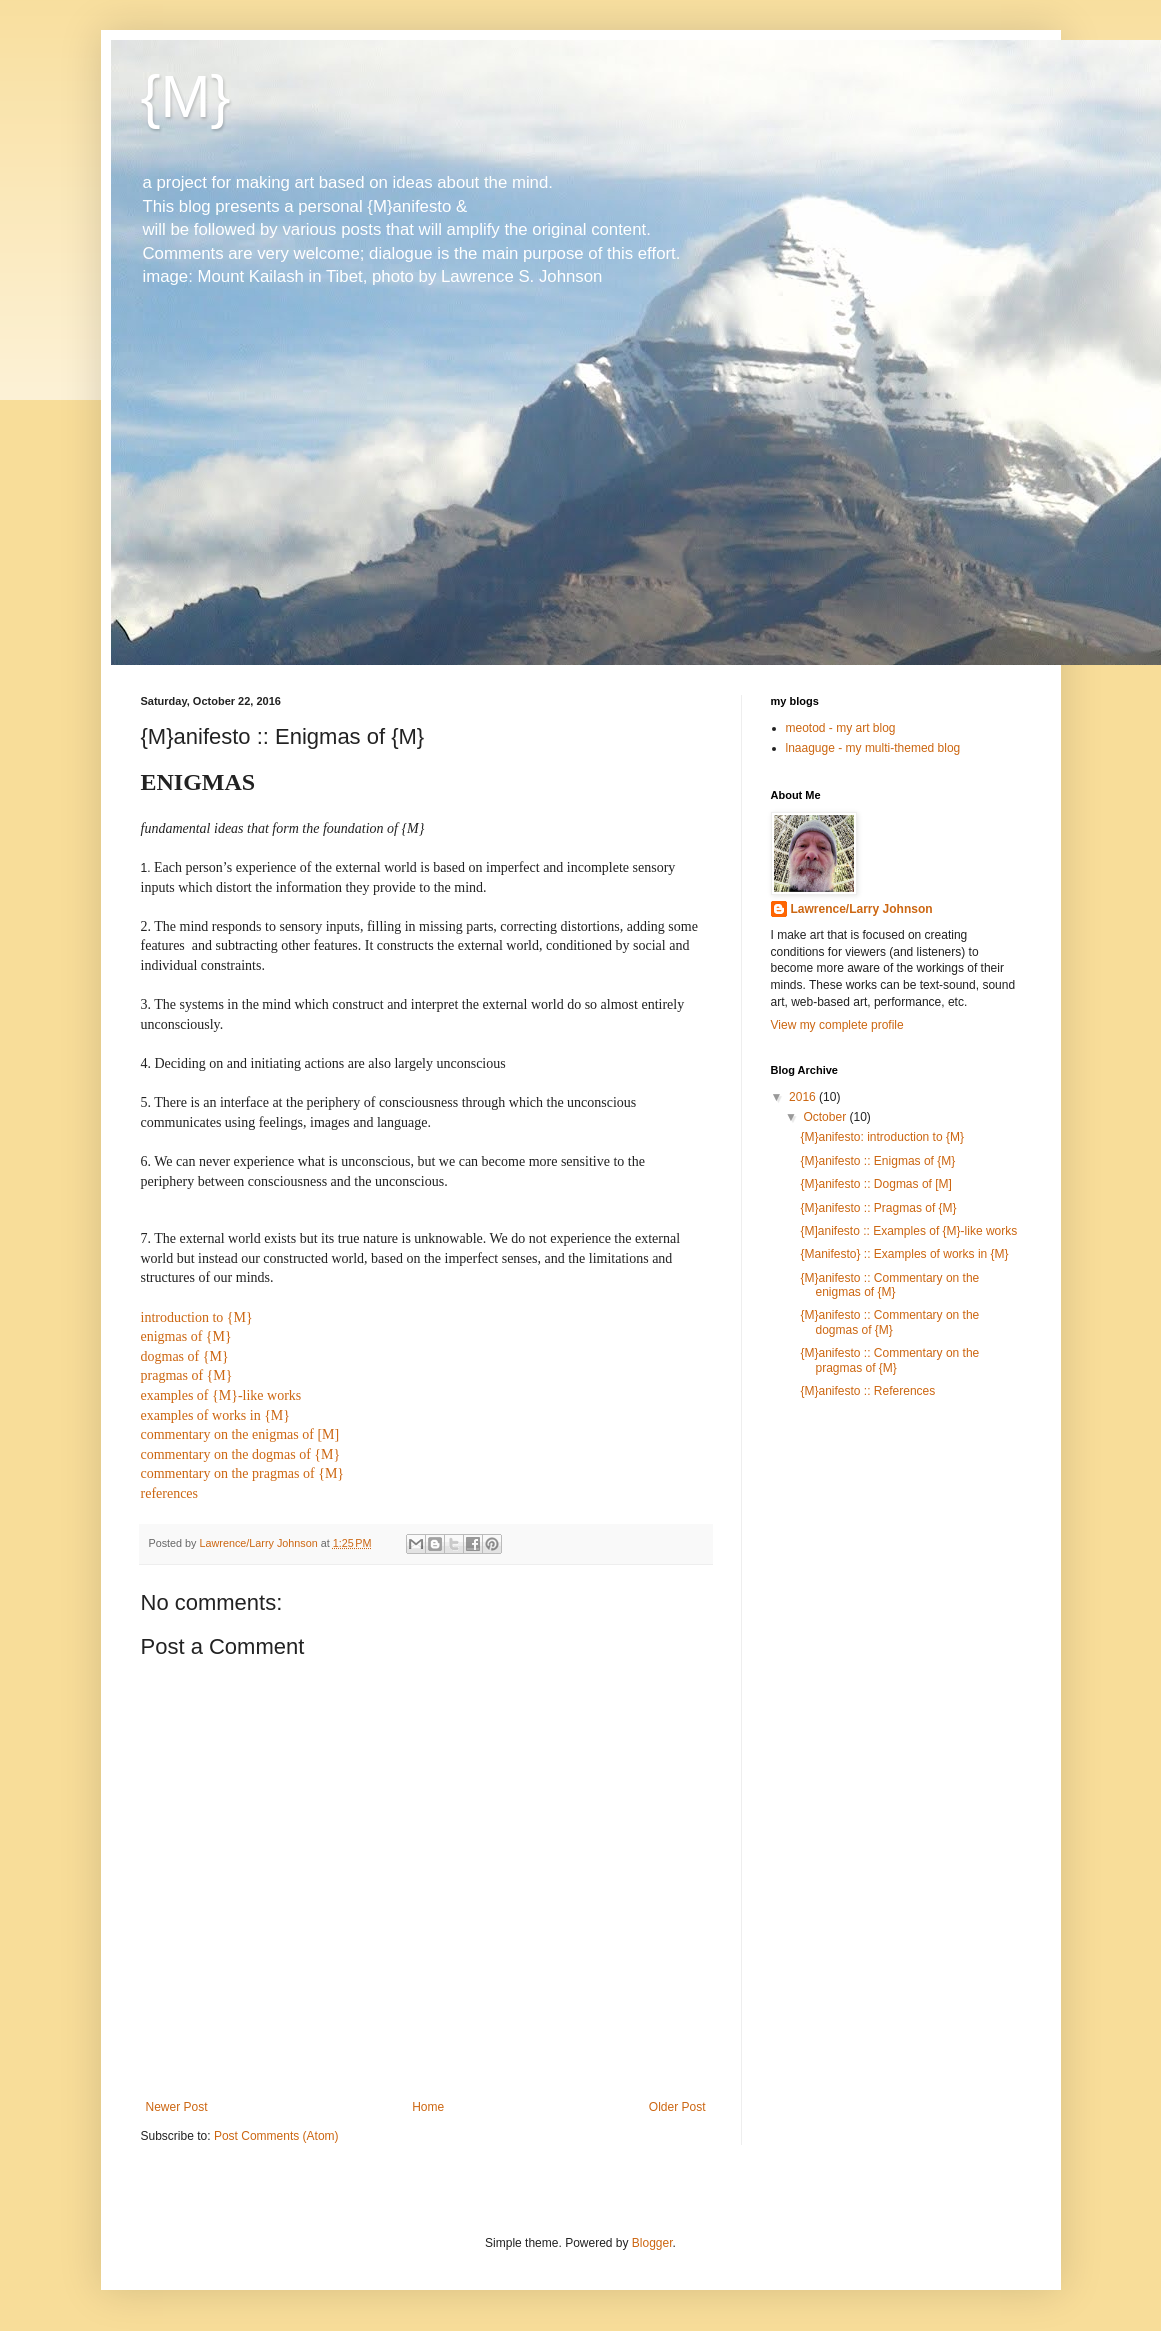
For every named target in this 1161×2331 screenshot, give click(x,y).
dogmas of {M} (185, 1356)
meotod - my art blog (841, 728)
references (170, 1493)
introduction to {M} (197, 1317)
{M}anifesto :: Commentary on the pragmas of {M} (889, 1360)
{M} (186, 96)
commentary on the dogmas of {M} (241, 1454)
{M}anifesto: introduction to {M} (881, 1137)
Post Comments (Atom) (276, 2136)
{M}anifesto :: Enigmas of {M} (877, 1161)
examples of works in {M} (216, 1415)
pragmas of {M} (187, 1375)
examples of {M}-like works (221, 1395)
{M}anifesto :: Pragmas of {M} (878, 1208)
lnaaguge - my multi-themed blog (873, 748)
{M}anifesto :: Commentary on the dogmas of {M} (889, 1322)
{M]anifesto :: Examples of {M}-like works (908, 1231)
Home (428, 2107)
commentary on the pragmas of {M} (243, 1473)
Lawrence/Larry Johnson (862, 909)
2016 (804, 1097)
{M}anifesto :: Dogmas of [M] (875, 1184)
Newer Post (177, 2107)
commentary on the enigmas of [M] (240, 1434)
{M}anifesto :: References (867, 1391)
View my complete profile (837, 1025)
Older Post (677, 2107)
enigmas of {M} (186, 1336)
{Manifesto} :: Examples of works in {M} (904, 1254)
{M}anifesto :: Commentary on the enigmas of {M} (889, 1285)
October (826, 1117)
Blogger (652, 2243)
